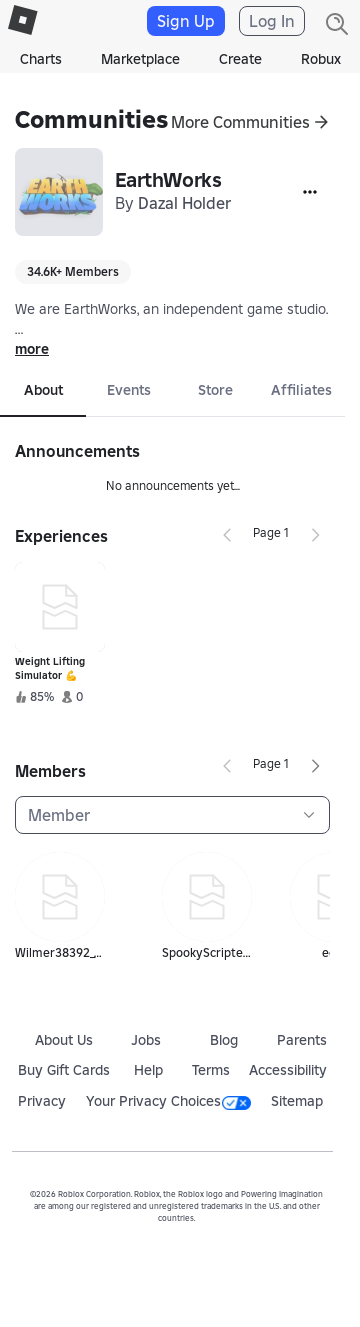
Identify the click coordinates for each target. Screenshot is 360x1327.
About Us (64, 1040)
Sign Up (186, 21)
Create (240, 59)
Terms (211, 1070)
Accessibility (288, 1070)
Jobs (146, 1040)
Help (148, 1070)
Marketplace (140, 59)
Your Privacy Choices (168, 1101)
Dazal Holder (184, 203)
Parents (302, 1040)
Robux (321, 59)
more (32, 349)
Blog (224, 1040)
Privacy (42, 1101)
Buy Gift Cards (64, 1070)
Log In (272, 21)
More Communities (240, 122)
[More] (310, 192)
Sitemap (297, 1101)
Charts (41, 59)
